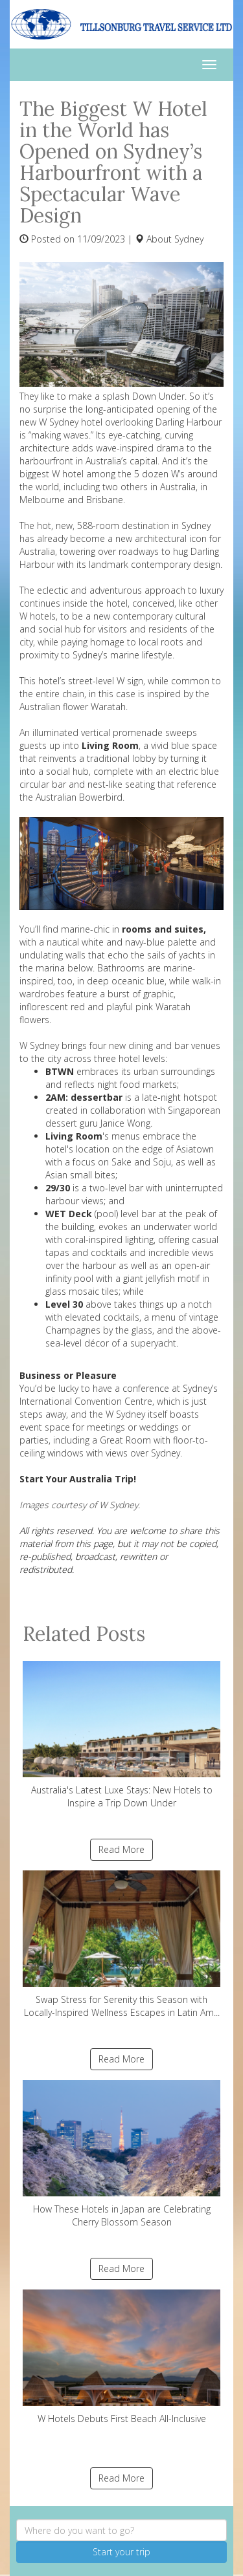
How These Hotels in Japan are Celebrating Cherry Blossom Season (121, 2154)
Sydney (188, 239)
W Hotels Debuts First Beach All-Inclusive (121, 2357)
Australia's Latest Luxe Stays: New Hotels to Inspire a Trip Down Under (121, 1735)
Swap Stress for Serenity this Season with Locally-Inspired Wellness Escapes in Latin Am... (121, 1944)
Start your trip (121, 2552)
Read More (121, 1849)
